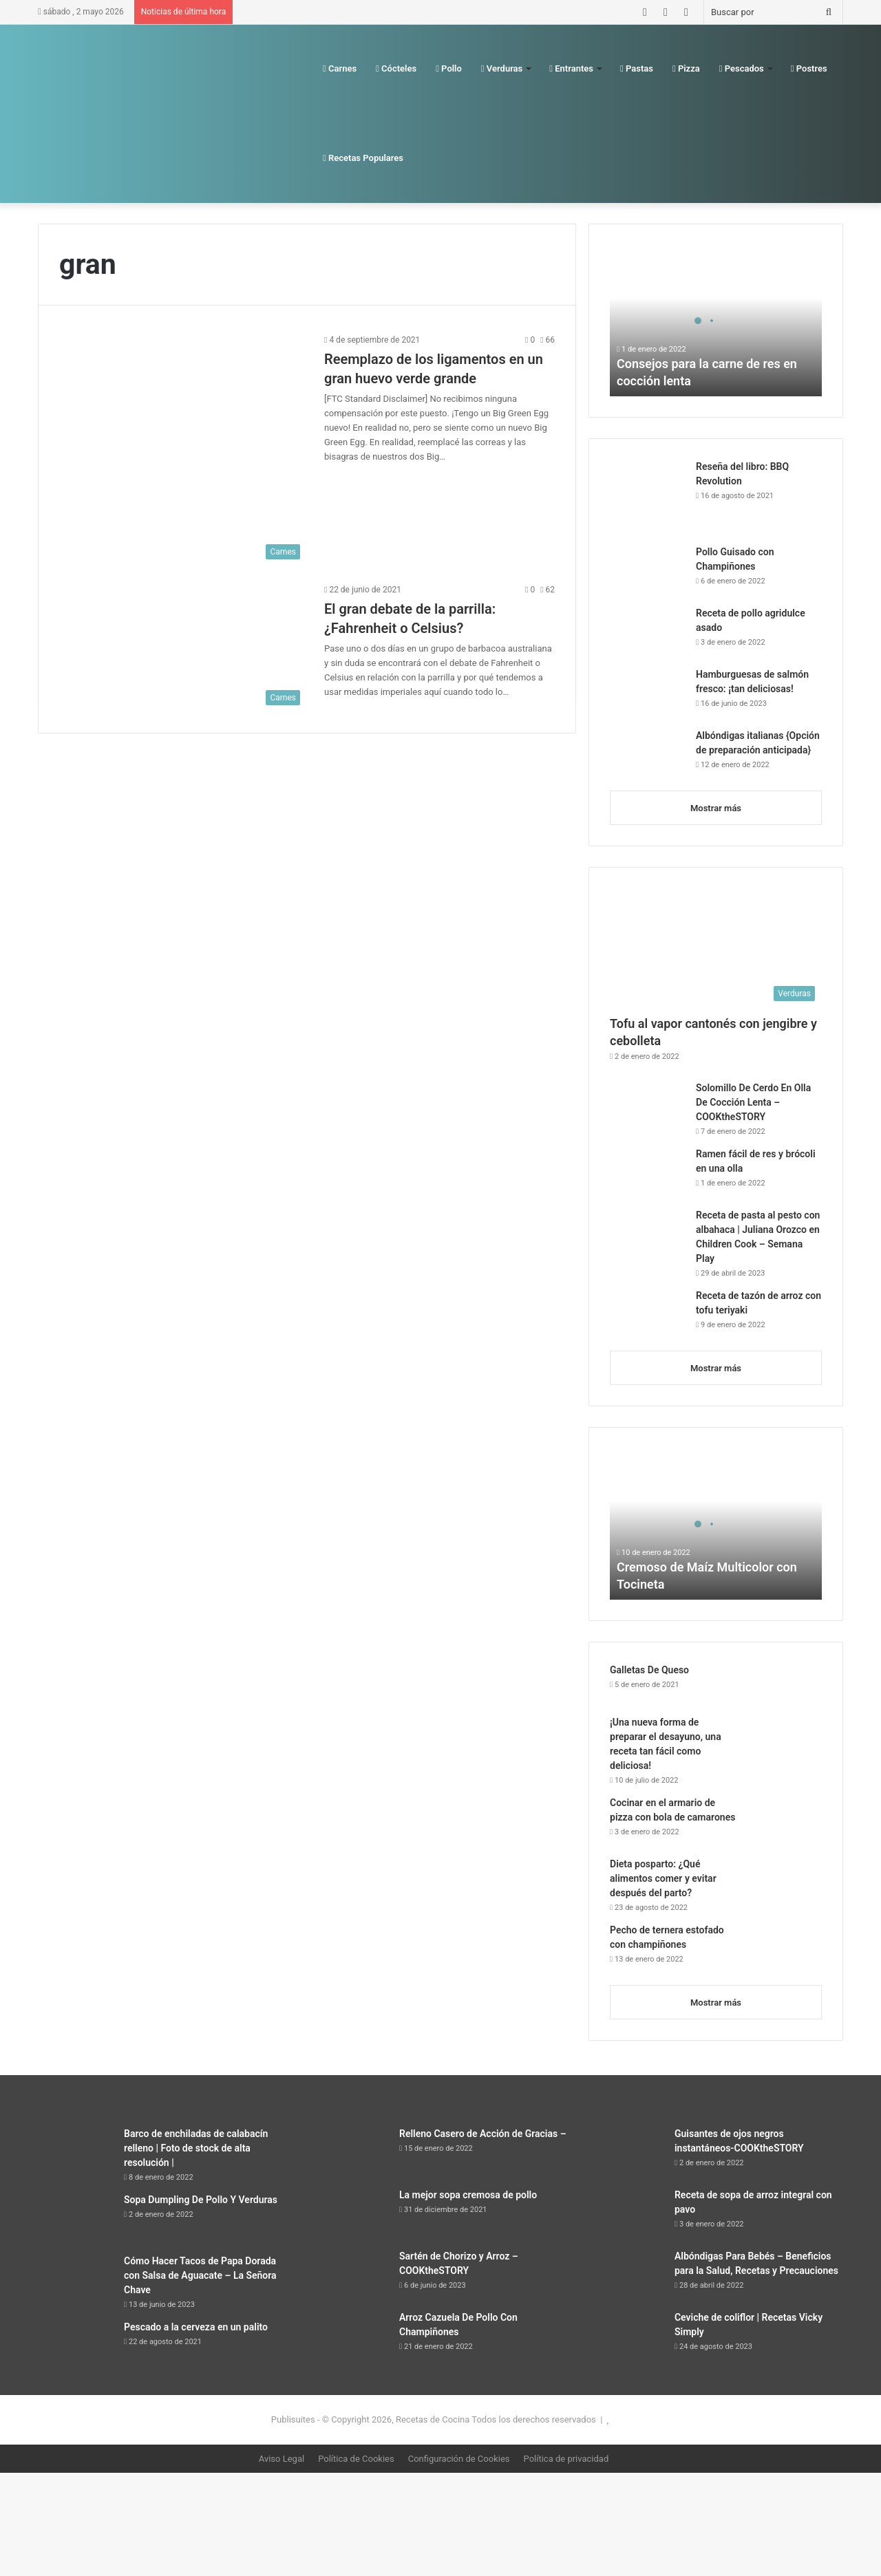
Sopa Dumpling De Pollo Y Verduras (200, 2199)
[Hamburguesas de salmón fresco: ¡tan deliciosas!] (648, 693)
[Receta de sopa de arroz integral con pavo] (626, 2214)
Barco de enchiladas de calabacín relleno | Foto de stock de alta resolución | (196, 2148)
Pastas (636, 68)
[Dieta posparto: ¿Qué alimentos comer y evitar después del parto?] (784, 1883)
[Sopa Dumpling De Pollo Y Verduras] (76, 2218)
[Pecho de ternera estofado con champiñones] (784, 1949)
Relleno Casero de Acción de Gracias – (482, 2133)
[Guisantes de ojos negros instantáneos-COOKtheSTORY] (626, 2152)
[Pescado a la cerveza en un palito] (76, 2345)
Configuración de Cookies (459, 2459)
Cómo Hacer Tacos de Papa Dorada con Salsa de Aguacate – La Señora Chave (200, 2275)
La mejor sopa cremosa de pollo (468, 2194)
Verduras (501, 68)
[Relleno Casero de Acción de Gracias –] (351, 2152)
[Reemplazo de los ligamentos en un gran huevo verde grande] (183, 449)
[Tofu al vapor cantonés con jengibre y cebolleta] (716, 948)
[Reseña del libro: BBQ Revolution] (648, 497)
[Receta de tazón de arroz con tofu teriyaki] (648, 1314)
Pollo (449, 68)
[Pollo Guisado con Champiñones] (648, 571)
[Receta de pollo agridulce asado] (648, 632)
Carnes (340, 68)
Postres (809, 68)
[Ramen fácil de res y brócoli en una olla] (648, 1173)
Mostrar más (715, 808)
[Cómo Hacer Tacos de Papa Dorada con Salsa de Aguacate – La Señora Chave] (76, 2280)
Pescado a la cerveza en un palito (196, 2326)
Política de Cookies (356, 2459)
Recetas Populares (363, 158)
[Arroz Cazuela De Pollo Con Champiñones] (351, 2336)
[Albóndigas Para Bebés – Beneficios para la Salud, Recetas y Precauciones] (626, 2275)
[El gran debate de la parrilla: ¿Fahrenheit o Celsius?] (183, 647)
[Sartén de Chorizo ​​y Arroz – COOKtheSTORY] (351, 2275)
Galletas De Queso (649, 1669)
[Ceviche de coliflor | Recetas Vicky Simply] (626, 2336)
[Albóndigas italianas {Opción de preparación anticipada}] (648, 754)
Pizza (686, 68)
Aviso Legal (281, 2459)
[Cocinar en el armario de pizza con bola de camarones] (784, 1821)
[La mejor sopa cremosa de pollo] (351, 2214)
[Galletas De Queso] (784, 1684)
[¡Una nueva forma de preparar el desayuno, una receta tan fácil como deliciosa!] (784, 1741)
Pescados (741, 68)
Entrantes (571, 68)
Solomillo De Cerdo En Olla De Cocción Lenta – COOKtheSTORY (753, 1102)
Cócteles (396, 68)
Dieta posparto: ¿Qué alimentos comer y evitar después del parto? (663, 1878)
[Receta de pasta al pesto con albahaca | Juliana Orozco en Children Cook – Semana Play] (648, 1234)
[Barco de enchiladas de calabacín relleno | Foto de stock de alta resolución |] (76, 2152)
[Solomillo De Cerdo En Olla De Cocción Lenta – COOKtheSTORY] (648, 1107)
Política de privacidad (566, 2459)
